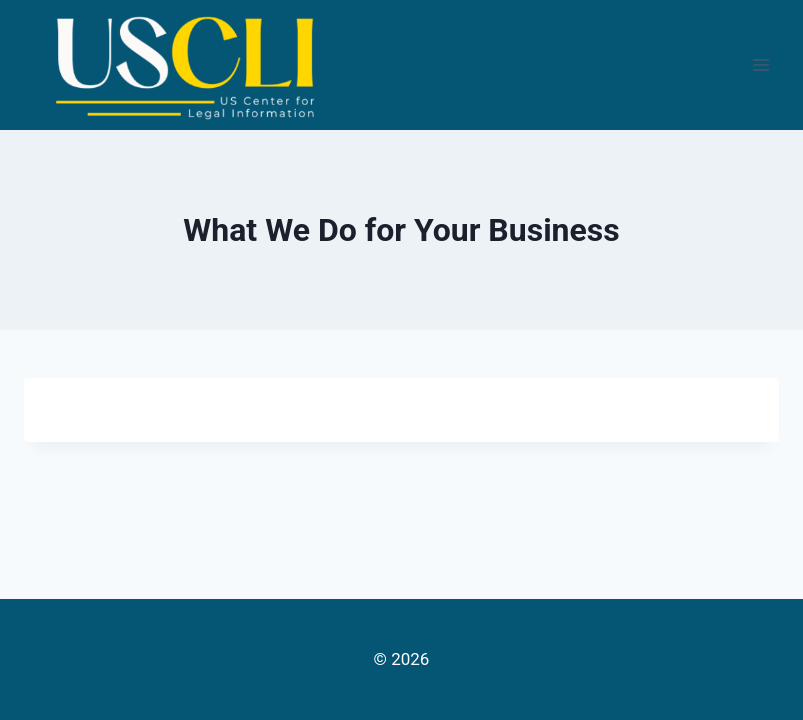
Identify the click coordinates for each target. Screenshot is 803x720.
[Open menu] (760, 64)
